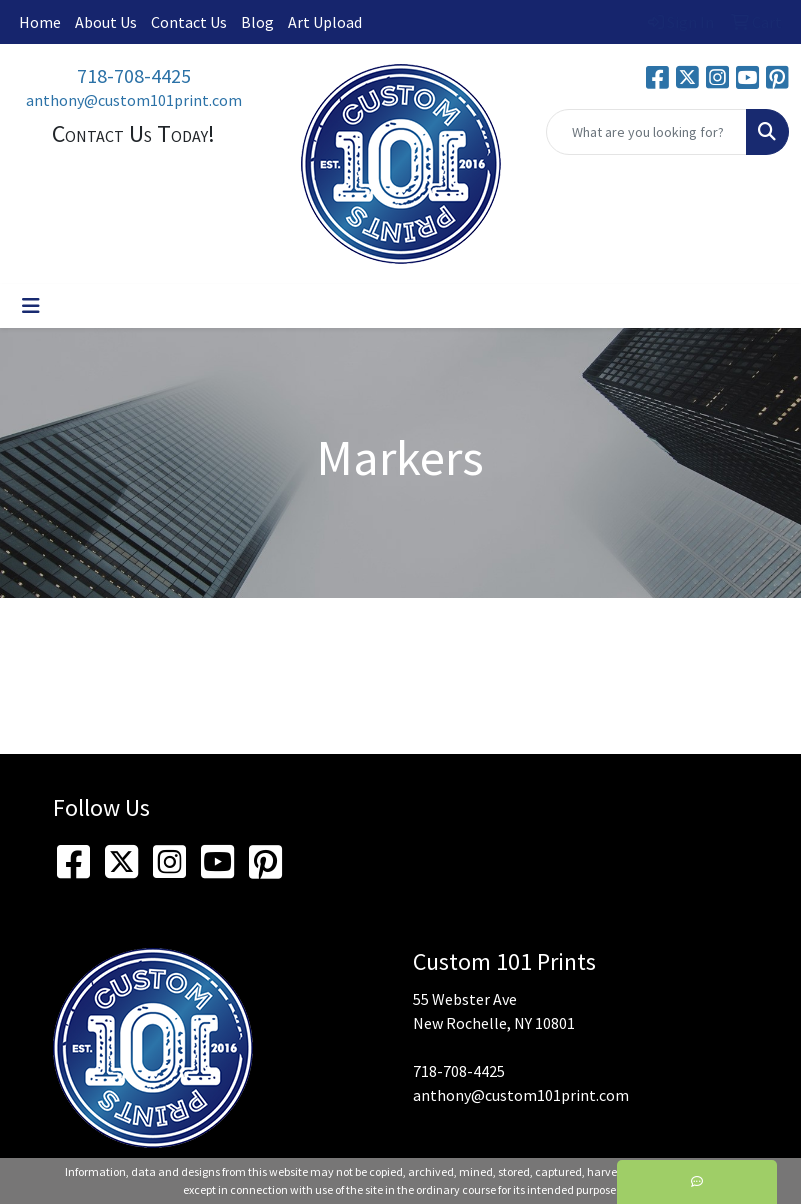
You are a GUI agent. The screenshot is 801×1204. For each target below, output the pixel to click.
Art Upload (325, 22)
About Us (106, 22)
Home (40, 22)
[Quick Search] (646, 132)
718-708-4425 (134, 75)
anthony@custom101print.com (134, 100)
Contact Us (189, 22)
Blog (257, 22)
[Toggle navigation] (31, 306)
